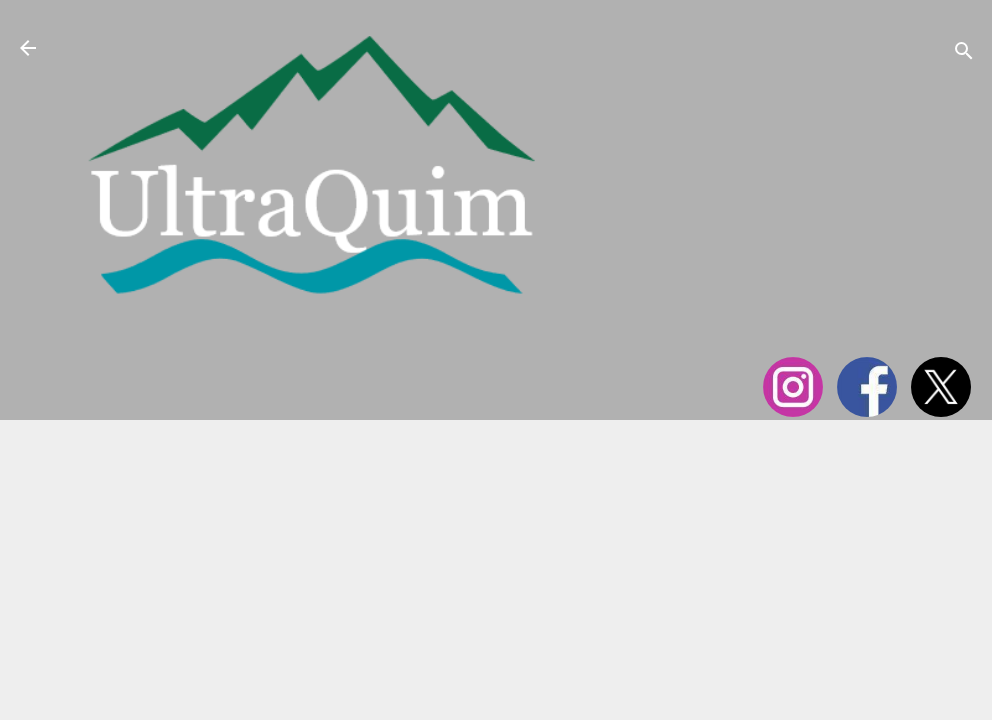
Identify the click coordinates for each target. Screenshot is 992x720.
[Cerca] (964, 54)
